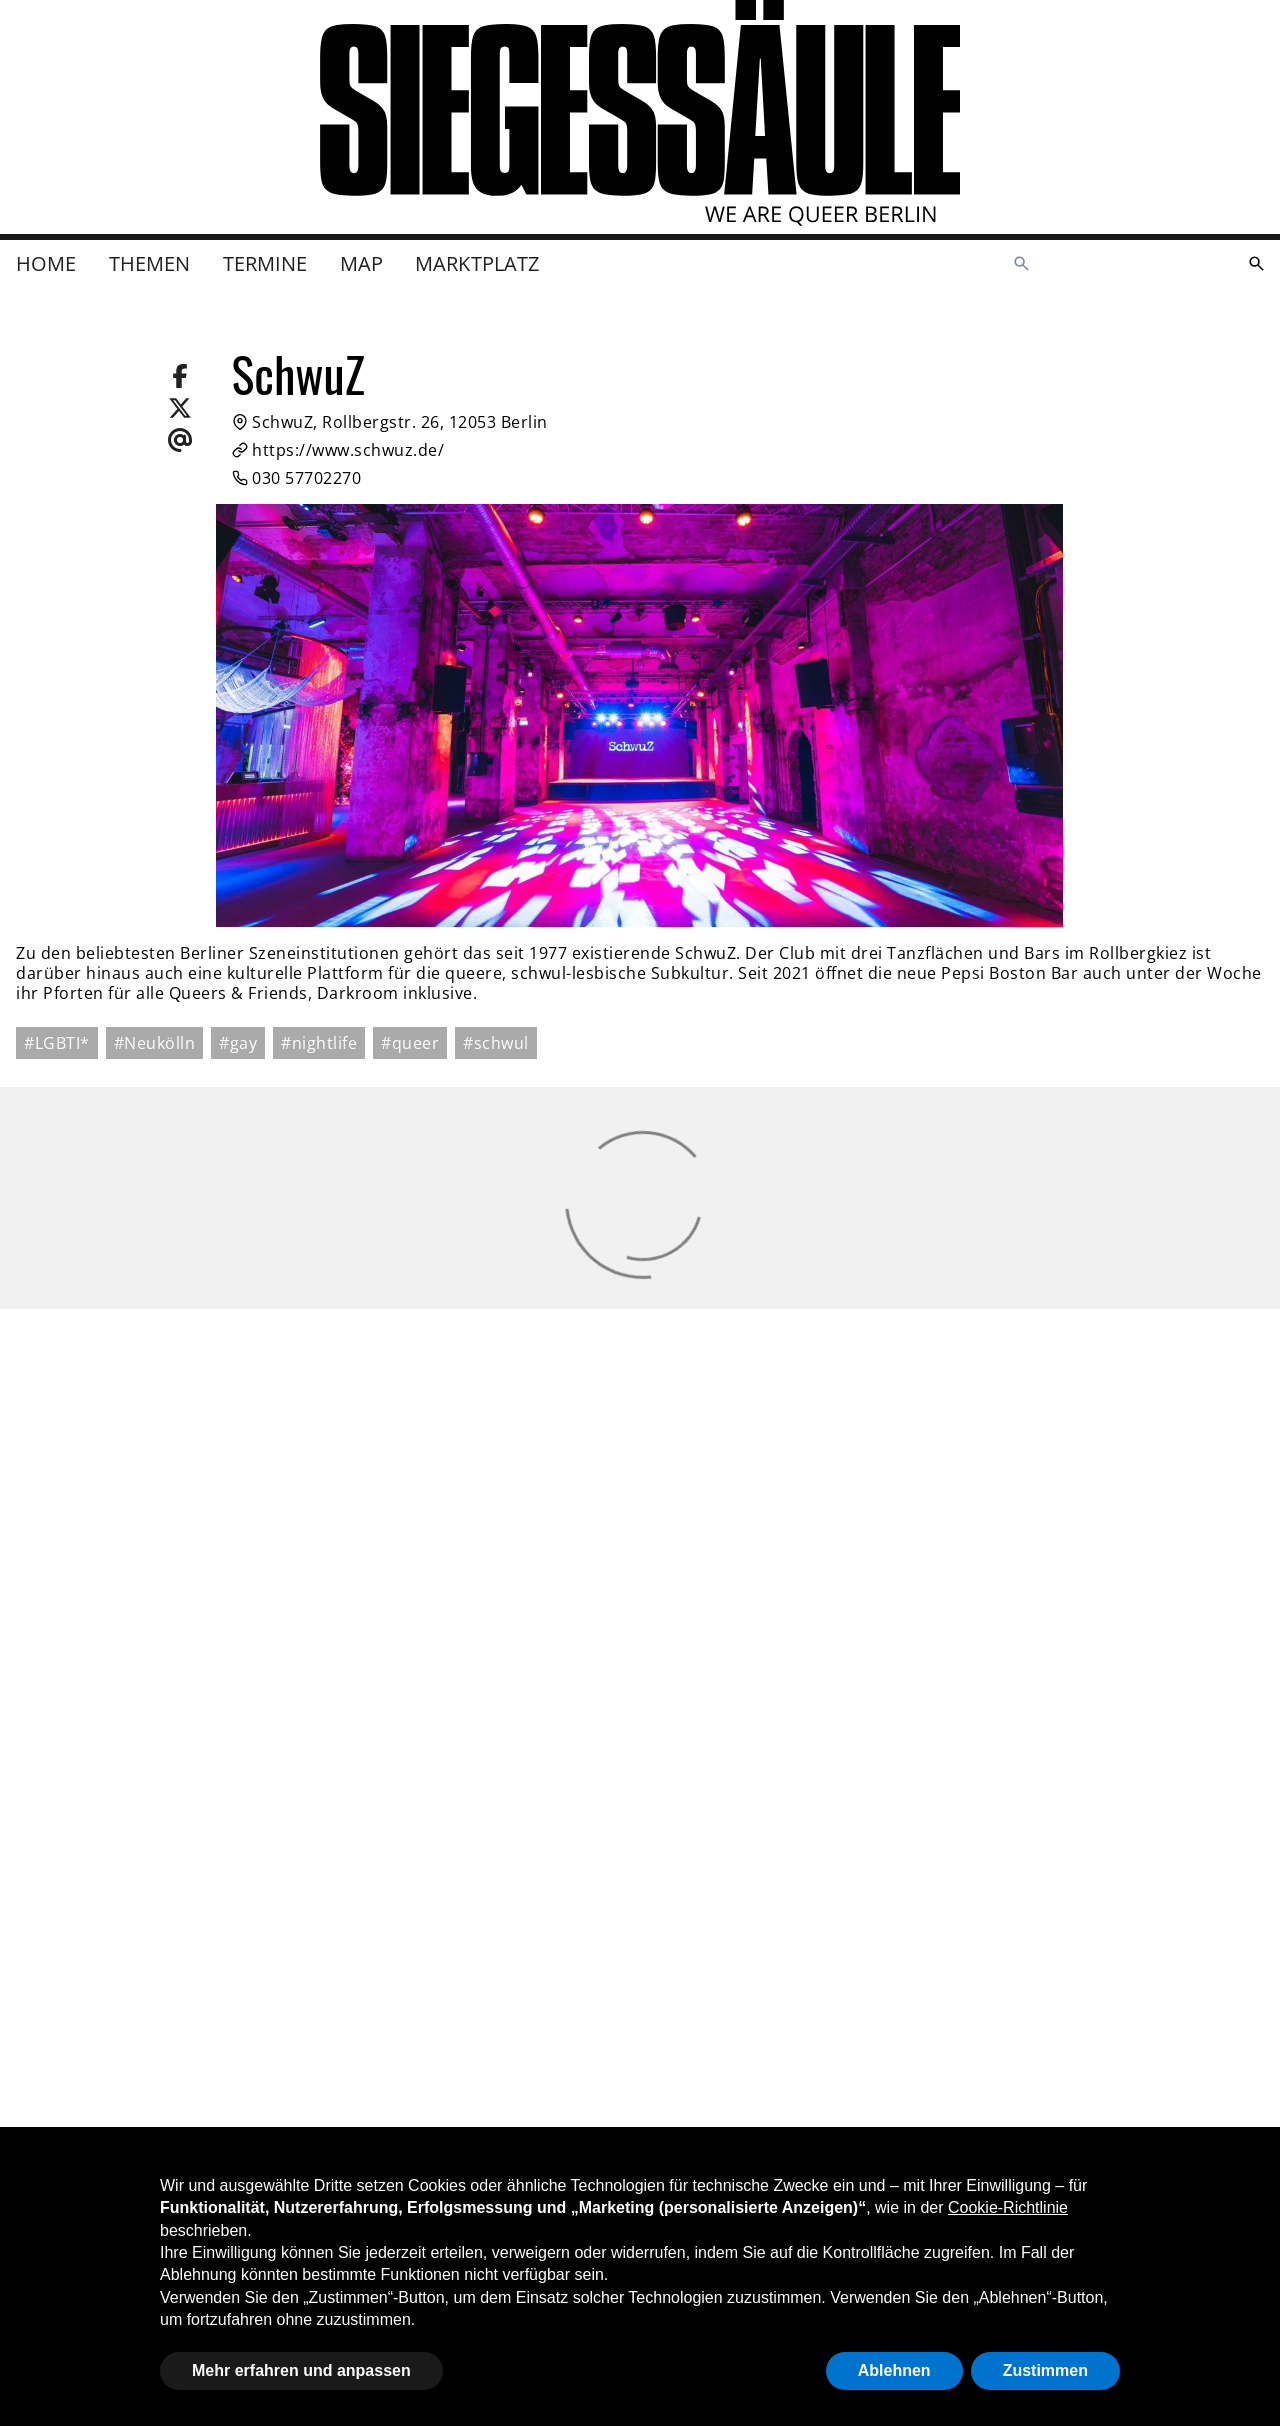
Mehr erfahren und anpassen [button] (301, 2370)
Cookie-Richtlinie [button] (1008, 2207)
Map (361, 263)
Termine (265, 263)
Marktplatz (477, 263)
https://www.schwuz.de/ (338, 450)
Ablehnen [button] (894, 2370)
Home (46, 263)
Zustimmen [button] (1045, 2370)
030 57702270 (297, 478)
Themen (150, 263)
